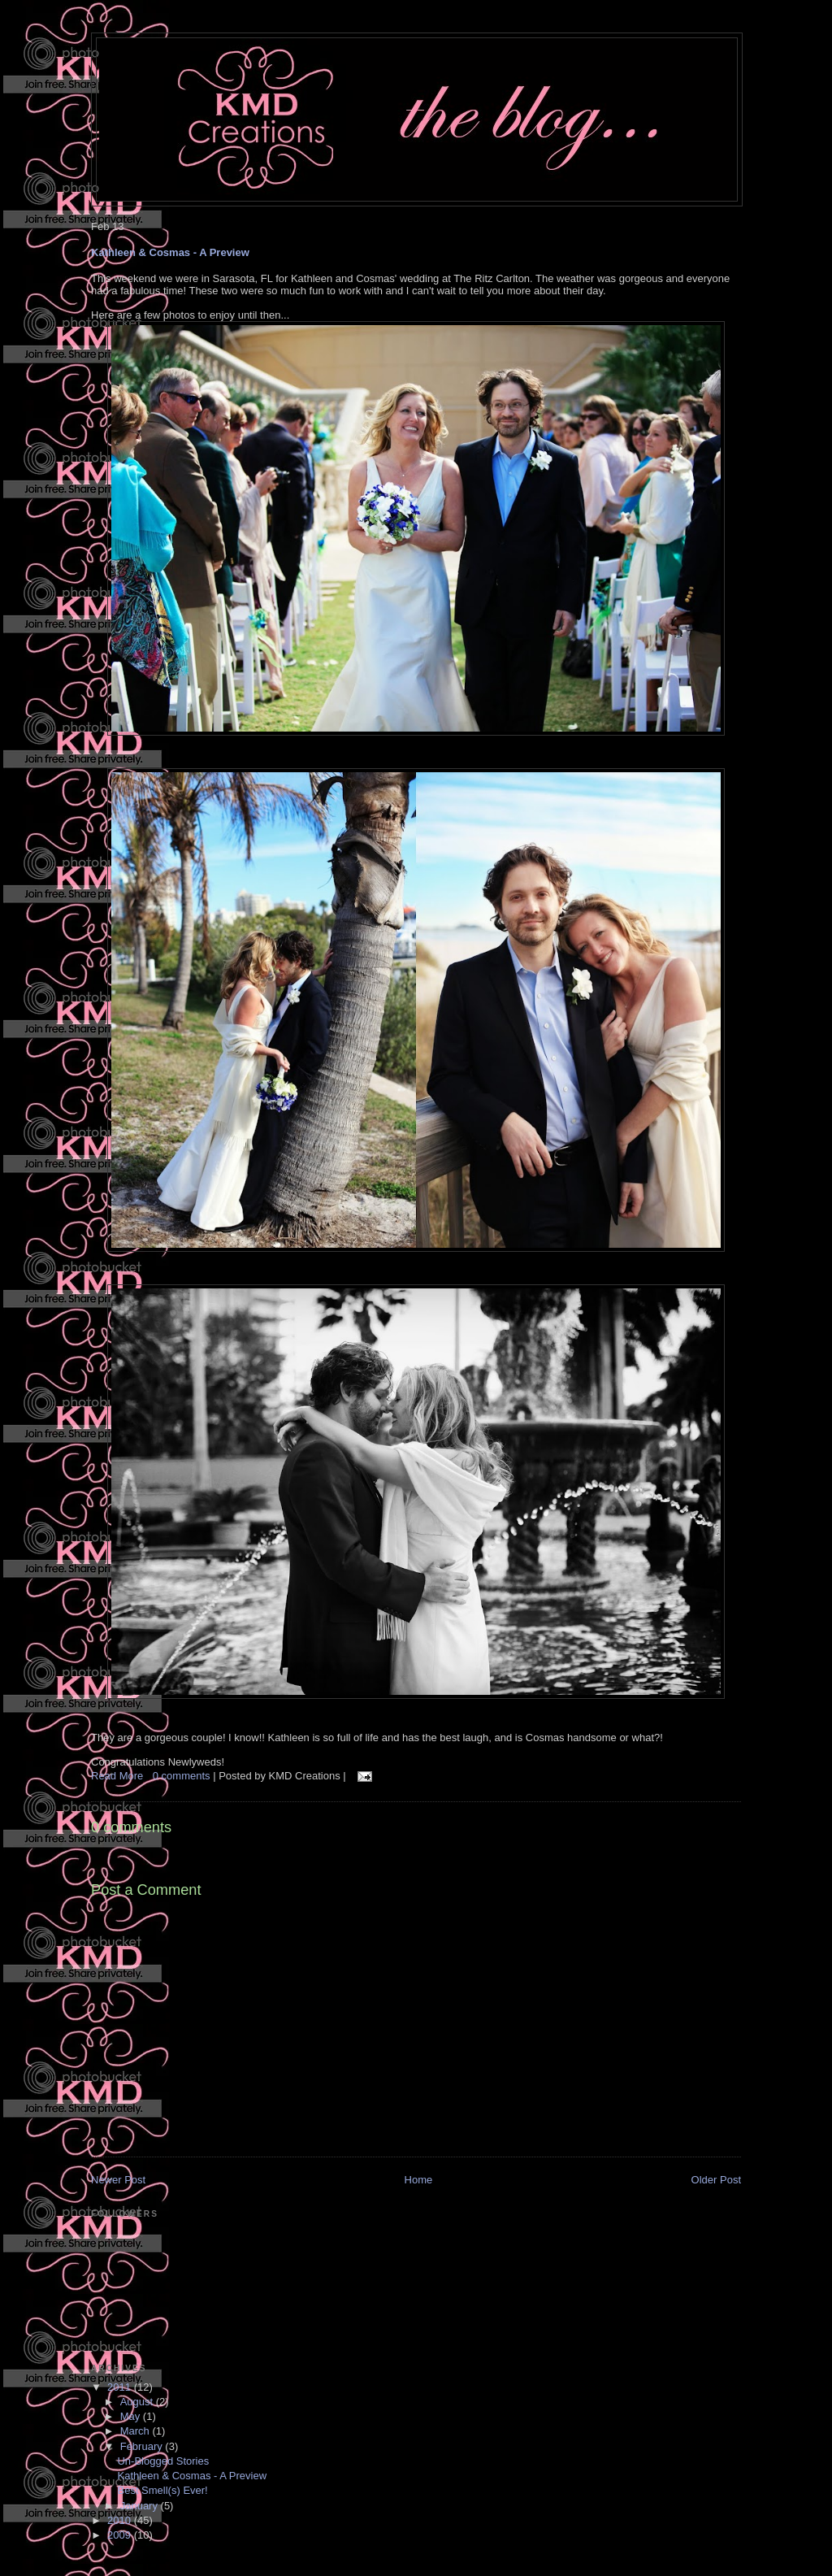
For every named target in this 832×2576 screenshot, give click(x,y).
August (138, 2402)
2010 (120, 2520)
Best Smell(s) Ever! (162, 2490)
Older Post (716, 2180)
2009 (120, 2535)
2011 (120, 2387)
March (136, 2431)
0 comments (183, 1776)
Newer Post (118, 2180)
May (131, 2416)
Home (419, 2180)
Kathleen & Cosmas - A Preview (170, 252)
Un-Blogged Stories (163, 2461)
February (143, 2446)
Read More (117, 1776)
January (140, 2506)
